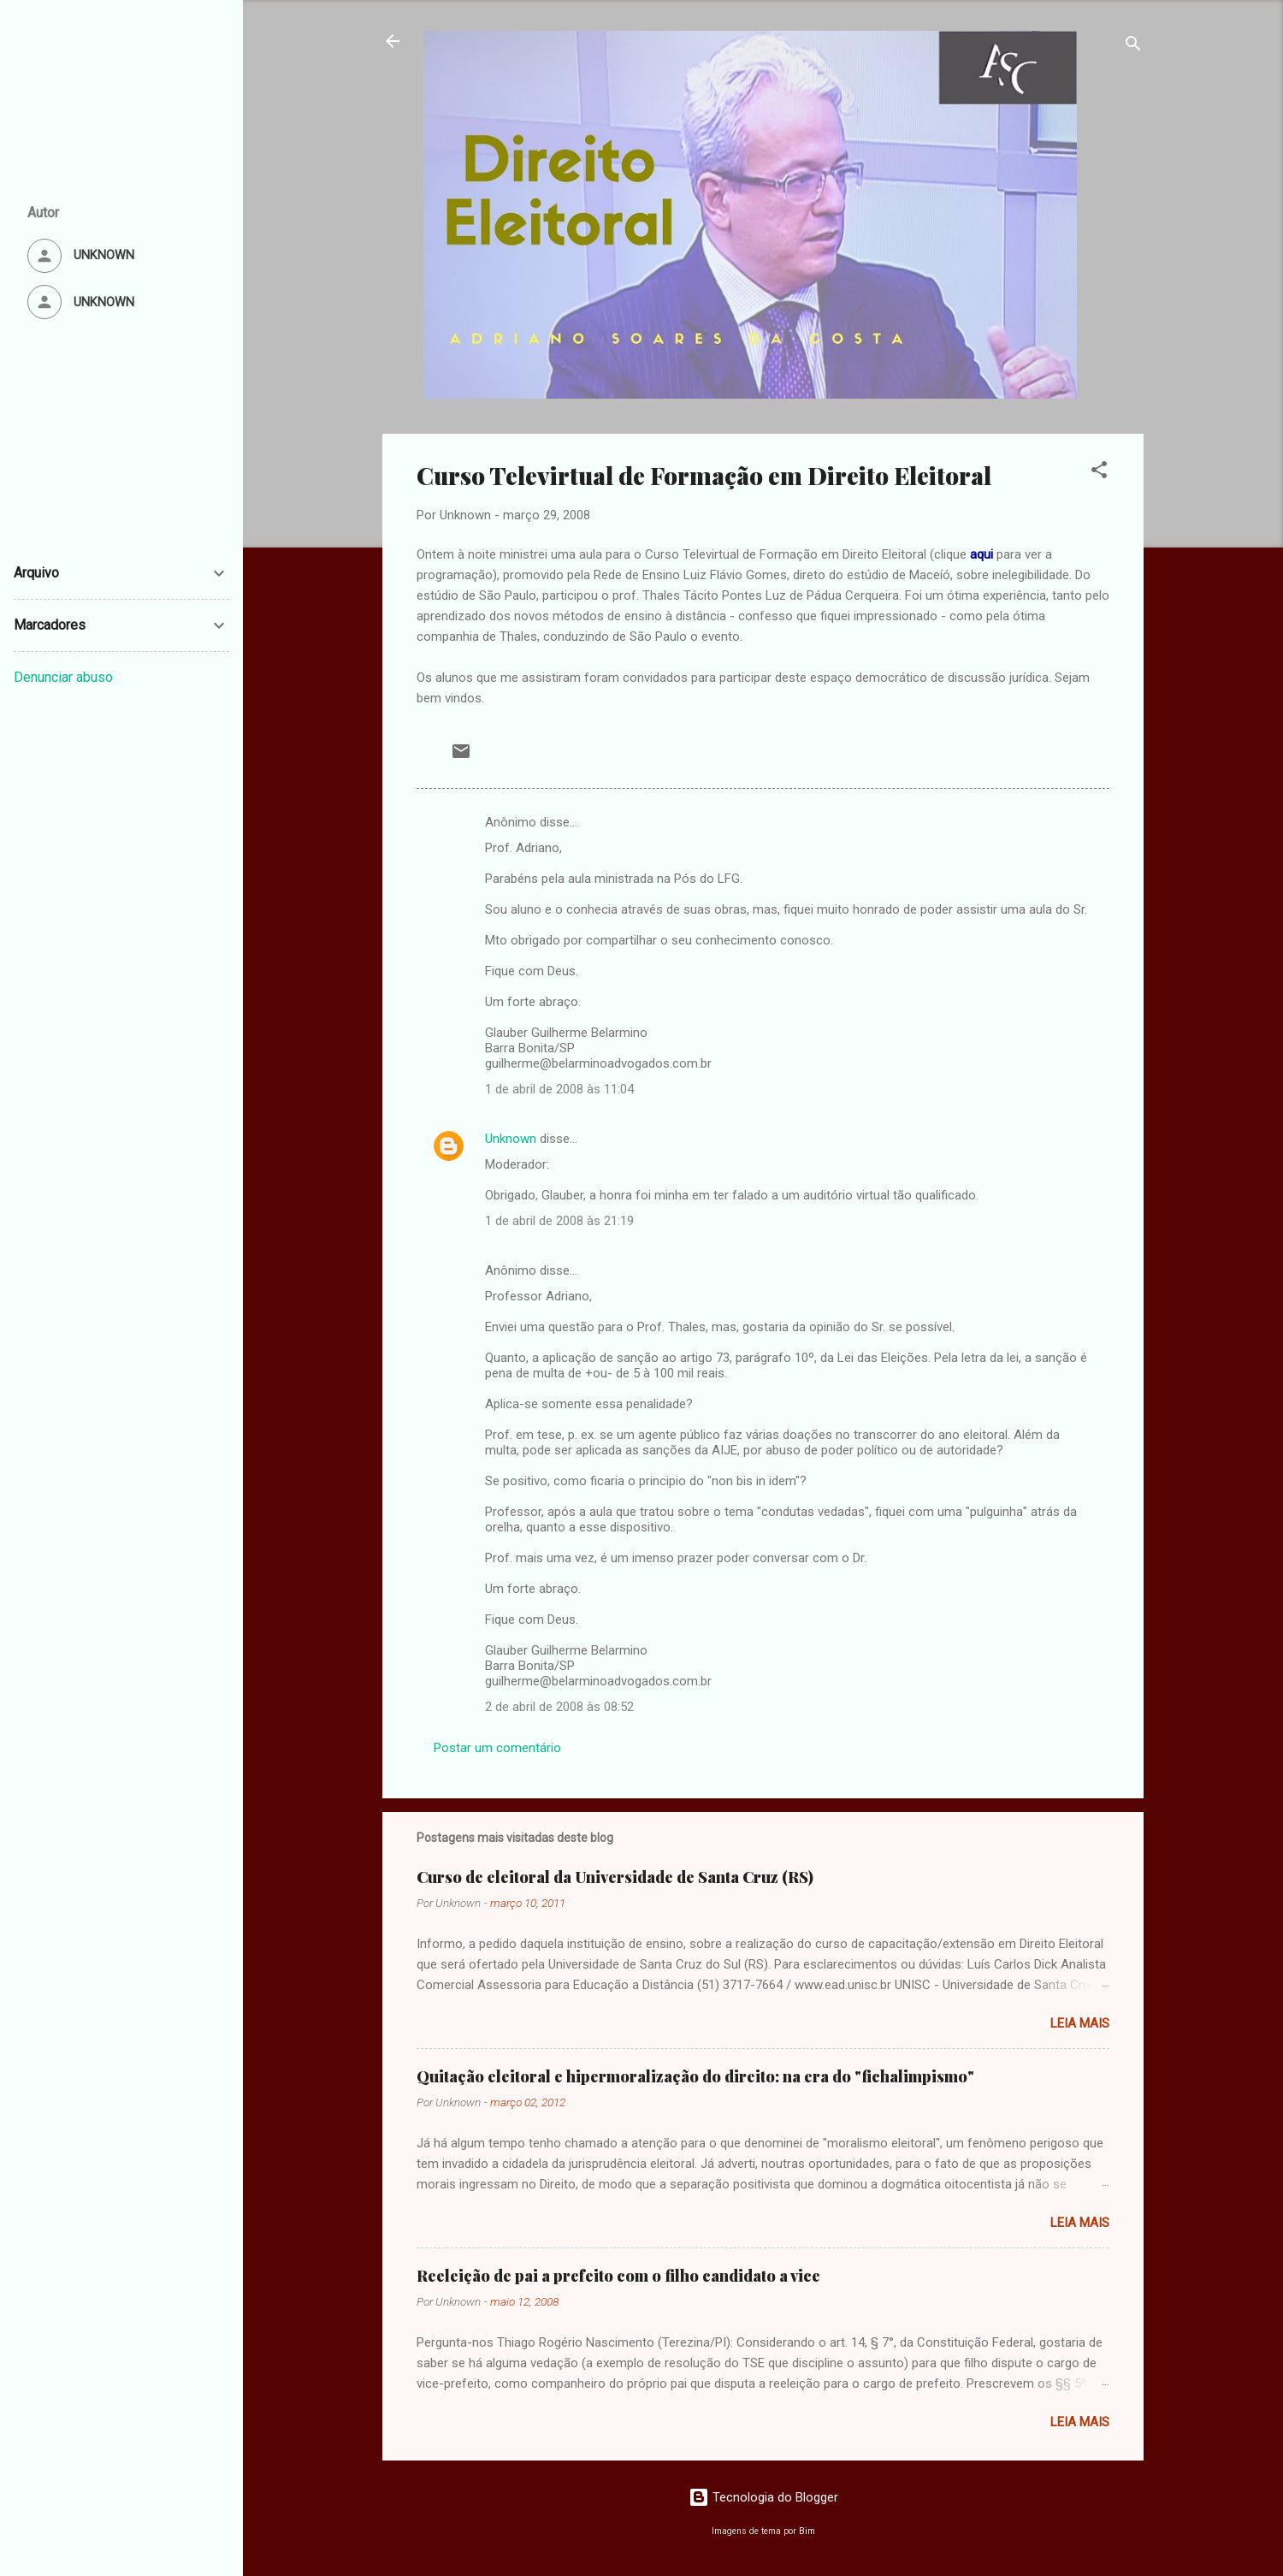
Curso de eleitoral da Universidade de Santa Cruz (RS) (615, 1877)
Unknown (510, 1138)
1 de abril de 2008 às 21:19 (559, 1221)
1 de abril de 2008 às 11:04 (559, 1089)
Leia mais (1079, 2023)
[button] (1099, 472)
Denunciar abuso (63, 677)
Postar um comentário (497, 1748)
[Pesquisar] (1133, 47)
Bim (807, 2531)
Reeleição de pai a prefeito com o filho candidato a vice (618, 2275)
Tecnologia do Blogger (763, 2497)
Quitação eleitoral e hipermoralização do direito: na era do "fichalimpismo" (695, 2076)
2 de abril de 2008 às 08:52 (559, 1706)
